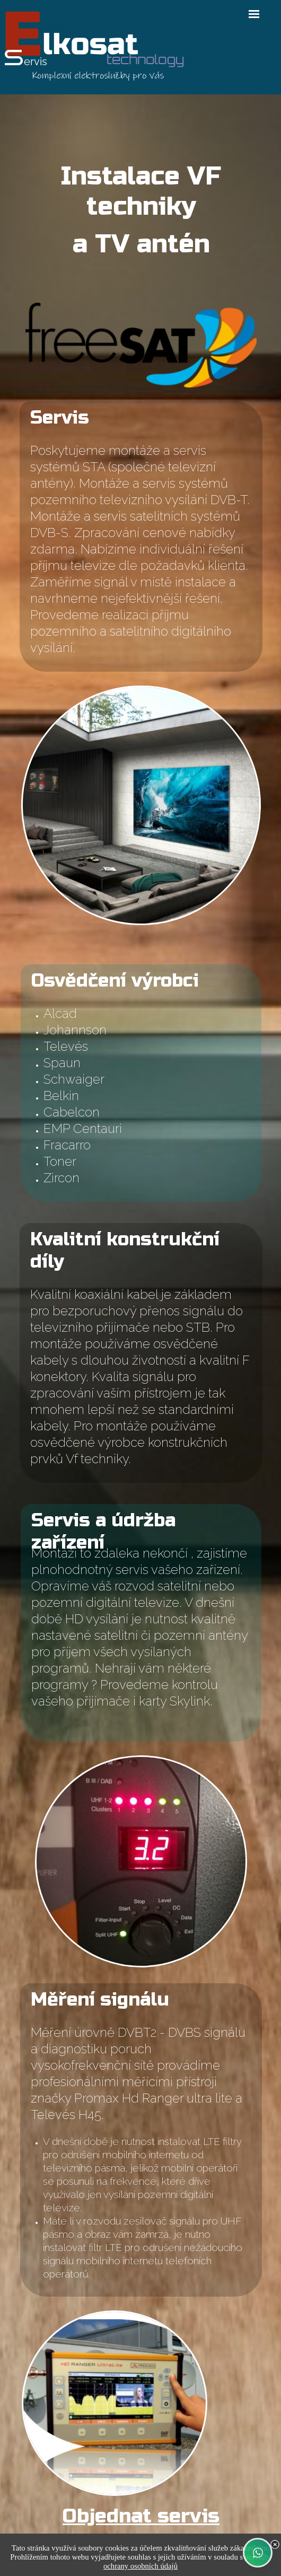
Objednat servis (141, 2516)
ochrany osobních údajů (140, 2566)
